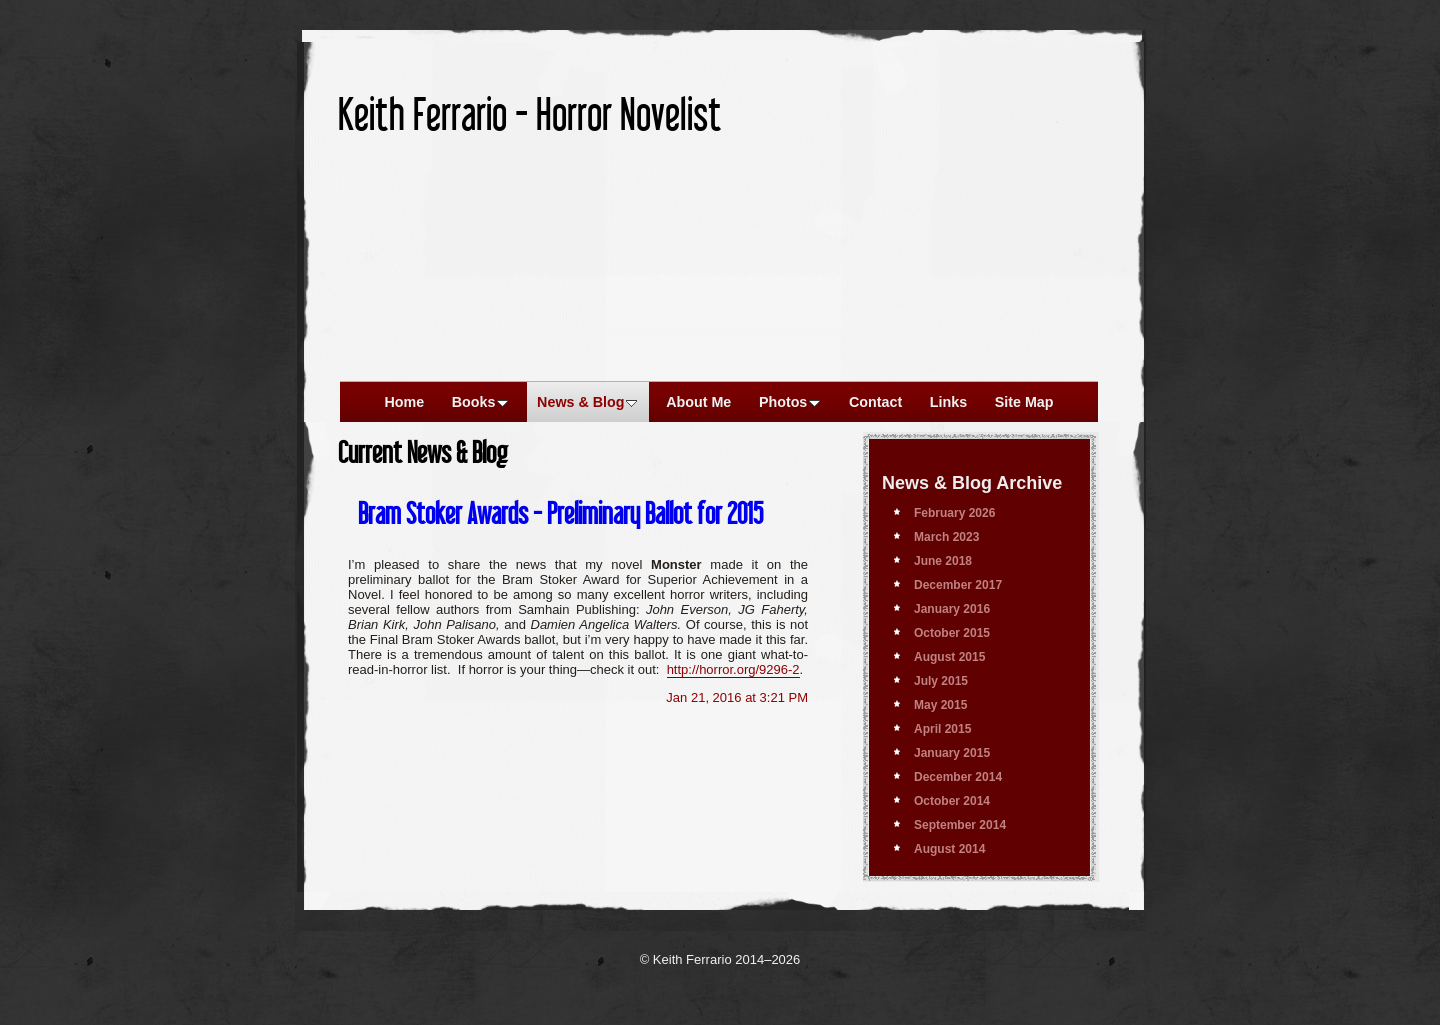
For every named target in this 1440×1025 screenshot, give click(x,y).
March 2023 (946, 537)
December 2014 (958, 777)
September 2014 (960, 825)
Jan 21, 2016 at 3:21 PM (737, 697)
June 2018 (943, 561)
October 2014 (952, 801)
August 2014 (949, 849)
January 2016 (952, 609)
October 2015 (952, 633)
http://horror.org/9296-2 (733, 669)
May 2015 (940, 705)
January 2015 (952, 753)
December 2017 (958, 585)
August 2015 (949, 657)
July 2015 (941, 681)
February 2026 (954, 513)
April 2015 (942, 729)
